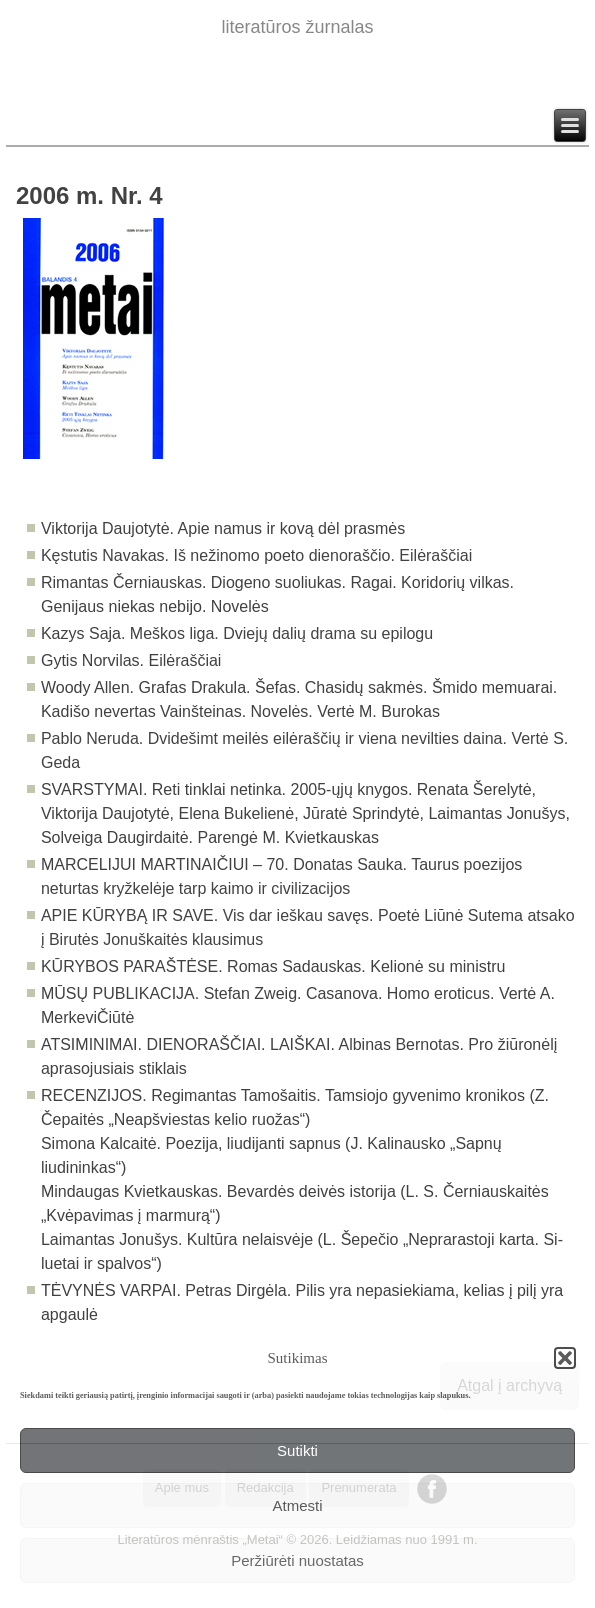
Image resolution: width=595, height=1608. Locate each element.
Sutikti (297, 1450)
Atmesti (297, 1505)
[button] (565, 1358)
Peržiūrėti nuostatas (297, 1560)
